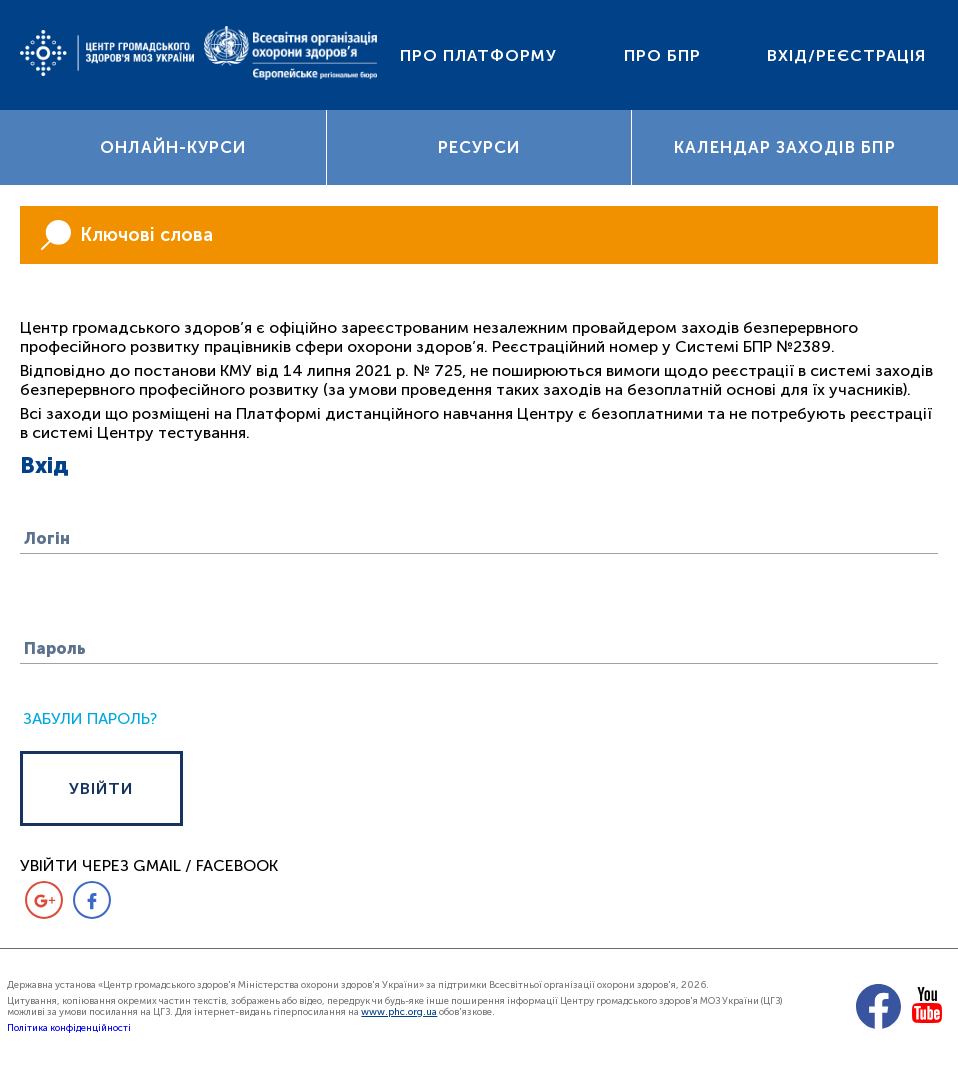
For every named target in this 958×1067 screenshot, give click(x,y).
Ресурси (478, 149)
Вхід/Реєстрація (846, 55)
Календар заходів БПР (784, 149)
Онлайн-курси (173, 149)
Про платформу (478, 55)
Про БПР (662, 55)
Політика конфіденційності (69, 1031)
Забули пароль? (90, 722)
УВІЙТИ (109, 792)
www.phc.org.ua (399, 1015)
